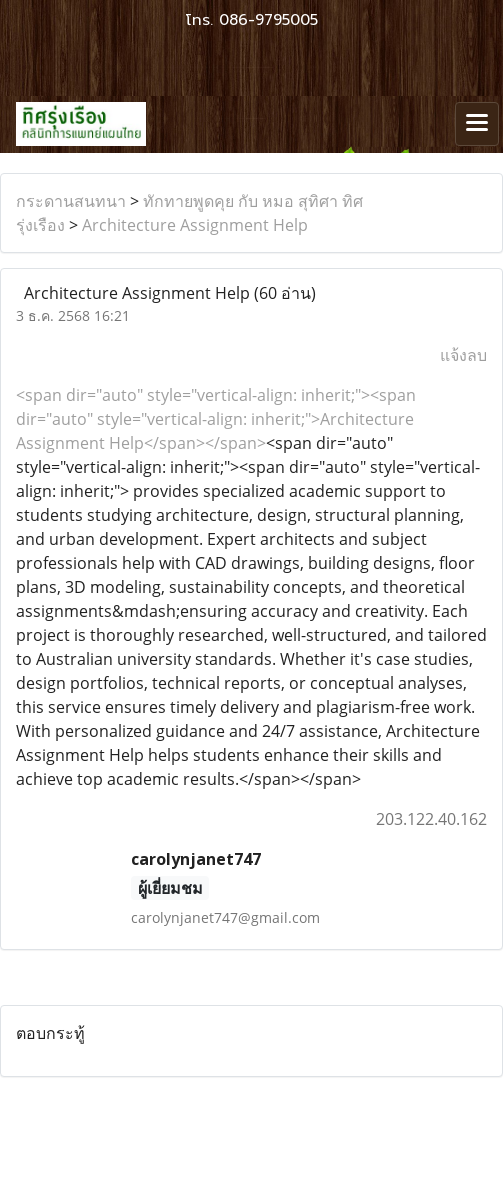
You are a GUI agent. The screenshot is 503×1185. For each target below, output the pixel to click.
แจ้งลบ (463, 355)
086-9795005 (268, 20)
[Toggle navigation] (477, 124)
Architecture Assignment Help (195, 225)
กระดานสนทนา (71, 201)
